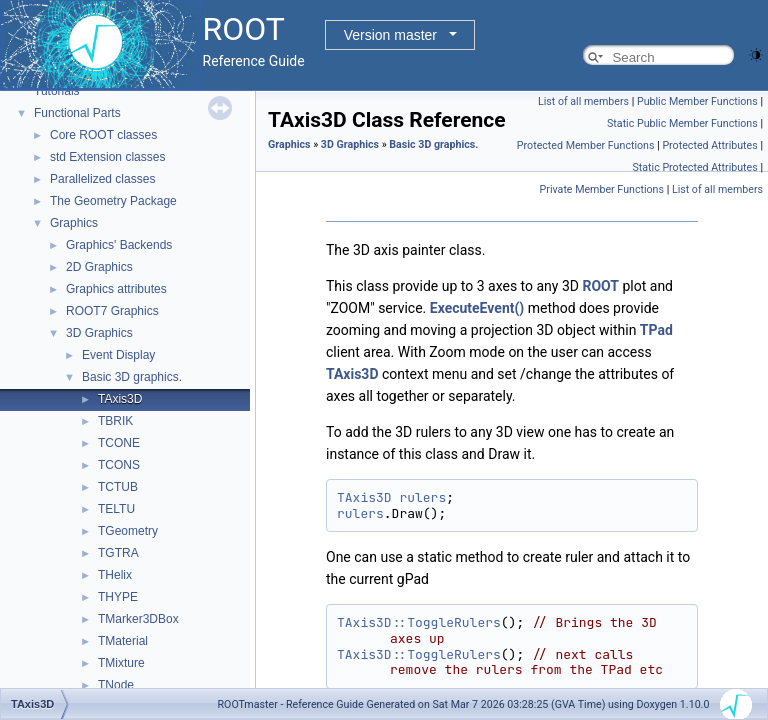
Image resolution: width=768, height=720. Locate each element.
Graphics (74, 223)
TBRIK (115, 421)
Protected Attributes (709, 145)
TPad (656, 330)
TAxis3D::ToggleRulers (419, 622)
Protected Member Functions (586, 145)
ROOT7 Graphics (112, 311)
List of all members (583, 101)
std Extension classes (107, 157)
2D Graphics (99, 267)
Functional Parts (77, 113)
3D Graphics (99, 333)
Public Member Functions (697, 101)
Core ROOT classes (103, 135)
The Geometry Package (113, 201)
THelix (115, 575)
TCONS (119, 465)
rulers (422, 497)
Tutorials (57, 91)
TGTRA (118, 553)
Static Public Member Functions (682, 123)
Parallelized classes (102, 179)
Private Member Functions (602, 189)
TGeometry (128, 531)
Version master (390, 35)
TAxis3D (120, 399)
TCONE (119, 443)
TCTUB (118, 487)
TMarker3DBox (138, 619)
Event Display (118, 355)
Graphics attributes (116, 289)
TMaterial (123, 641)
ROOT (600, 286)
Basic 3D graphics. (132, 377)
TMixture (121, 663)
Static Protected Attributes (694, 167)
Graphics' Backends (119, 245)
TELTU (116, 509)
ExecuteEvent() (477, 308)
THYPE (118, 597)
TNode (116, 685)
